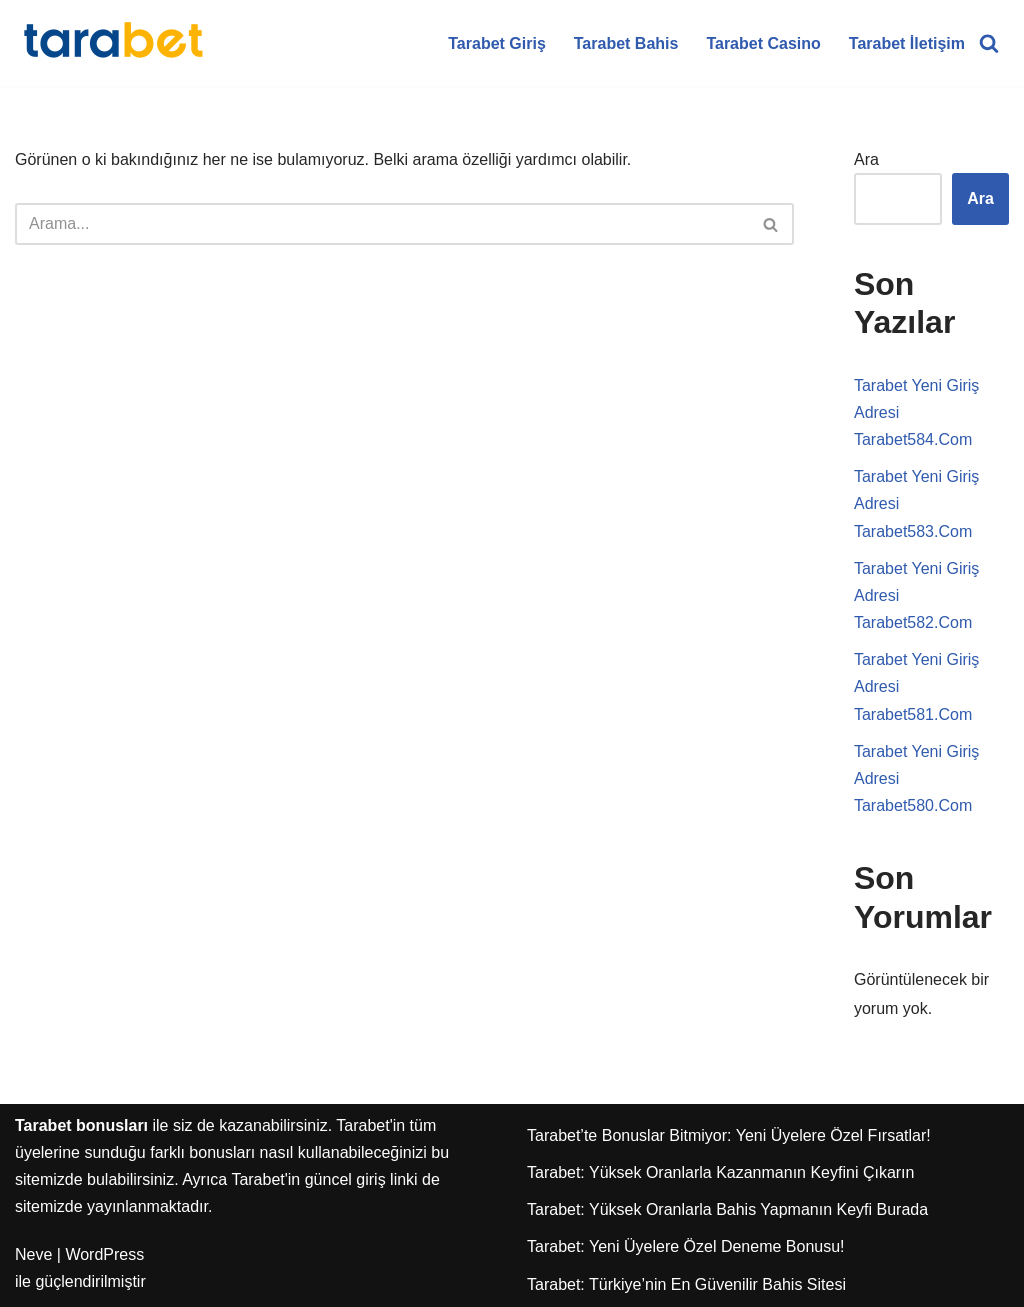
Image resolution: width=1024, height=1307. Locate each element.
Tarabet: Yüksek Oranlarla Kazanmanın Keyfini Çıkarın (720, 1172)
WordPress (104, 1254)
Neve (33, 1254)
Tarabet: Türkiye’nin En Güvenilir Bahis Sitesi (686, 1284)
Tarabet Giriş (497, 43)
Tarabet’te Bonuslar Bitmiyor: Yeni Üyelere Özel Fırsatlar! (729, 1135)
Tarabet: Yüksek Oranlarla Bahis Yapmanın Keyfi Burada (727, 1209)
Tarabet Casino (763, 43)
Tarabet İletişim (907, 43)
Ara (866, 159)
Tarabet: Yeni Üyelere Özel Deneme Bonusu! (686, 1246)
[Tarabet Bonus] (115, 43)
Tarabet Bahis (626, 43)
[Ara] (989, 43)
